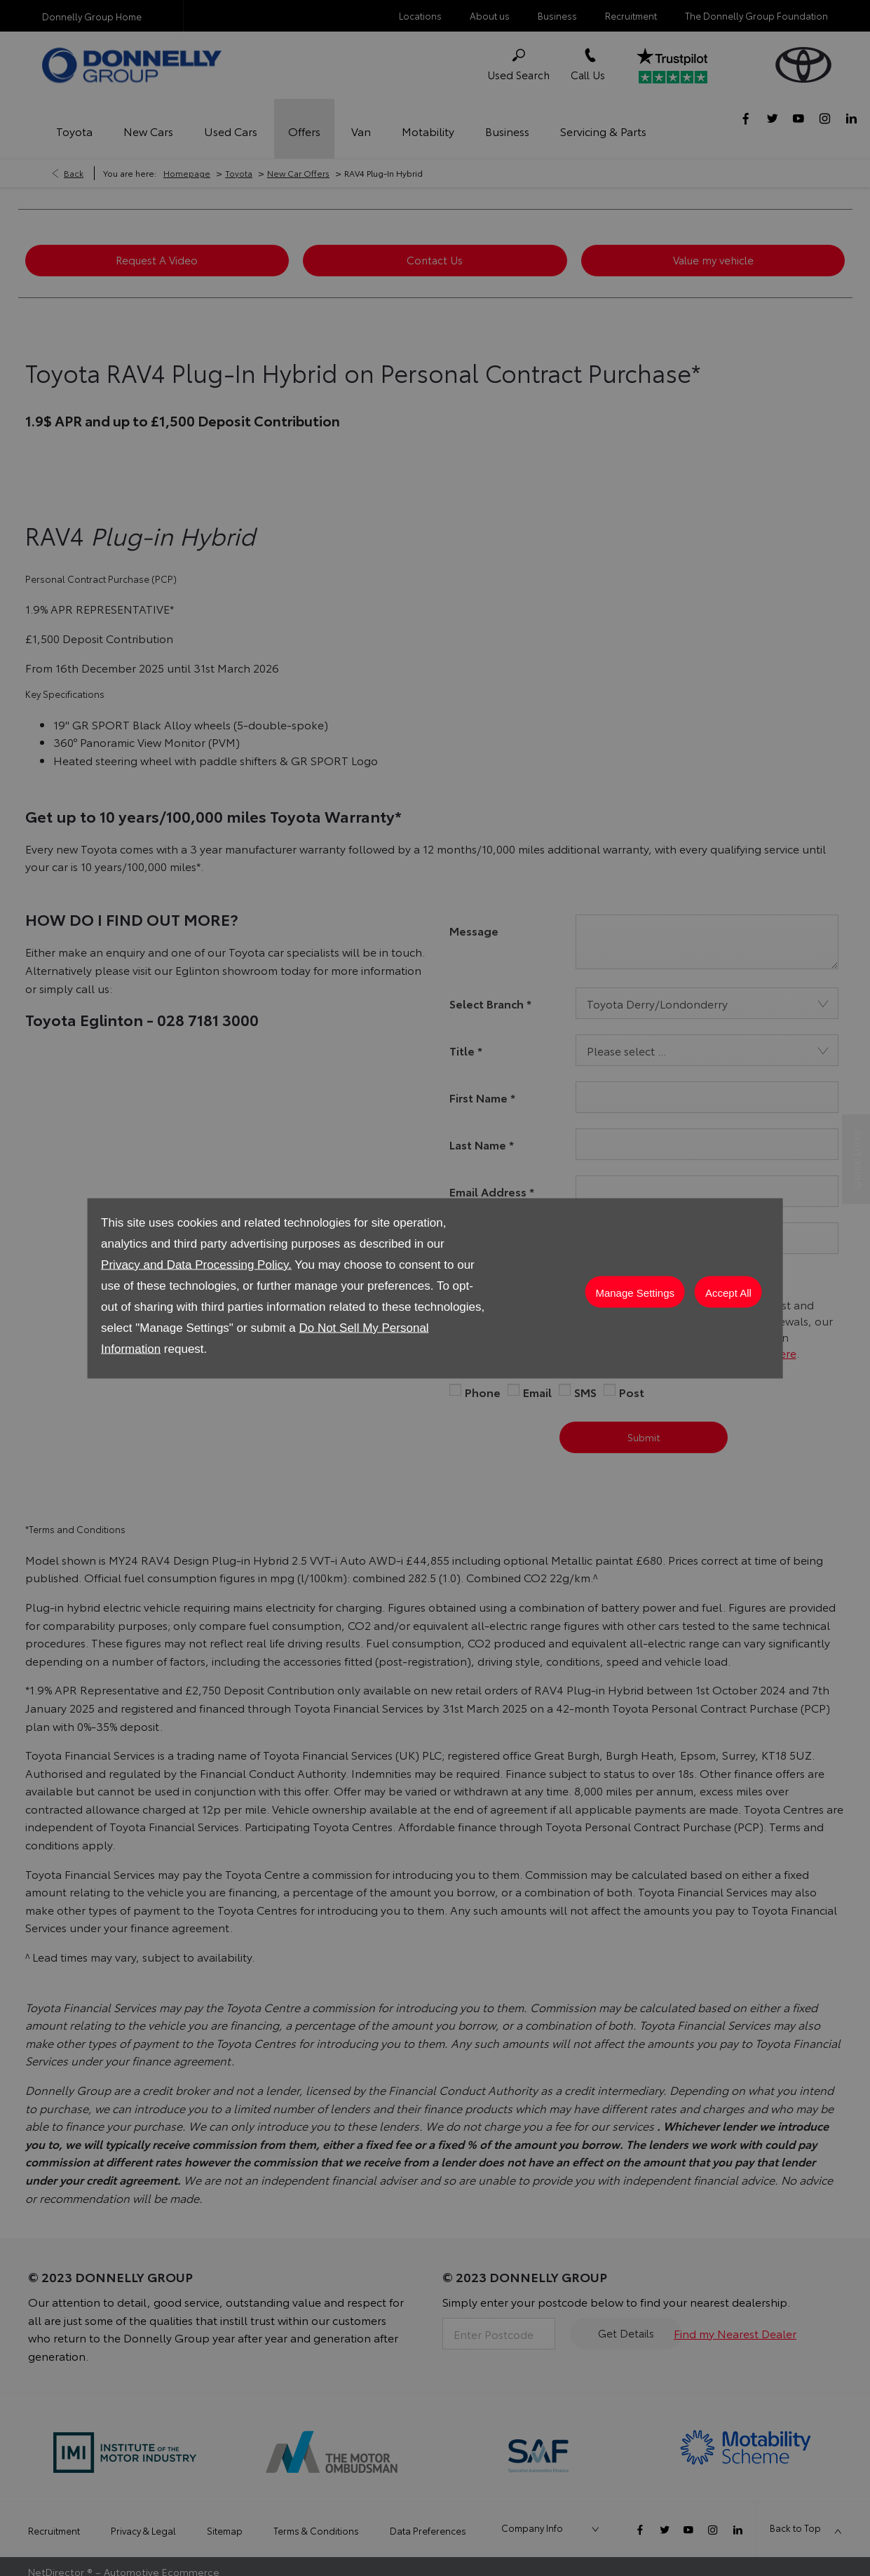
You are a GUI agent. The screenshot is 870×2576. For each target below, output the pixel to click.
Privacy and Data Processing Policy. (196, 1264)
